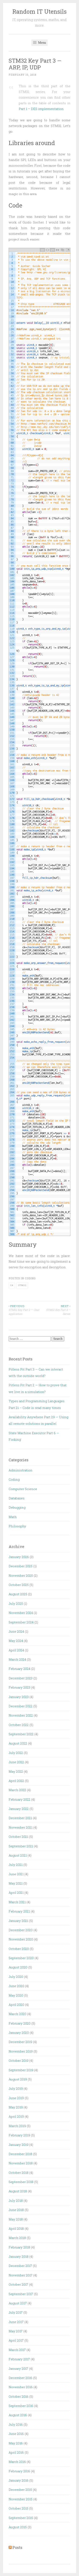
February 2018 (19, 2247)
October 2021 (18, 1837)
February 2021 (19, 1911)
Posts (17, 2547)
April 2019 (16, 2116)
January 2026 (19, 1557)
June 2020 (16, 1986)
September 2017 (21, 2294)
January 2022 (19, 1809)
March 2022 (17, 1790)
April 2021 (16, 1892)
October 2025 (19, 1585)
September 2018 (21, 2182)
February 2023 (19, 1687)
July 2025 (16, 1603)
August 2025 (18, 1594)
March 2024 (17, 1659)
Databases (16, 1498)
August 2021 (18, 1855)
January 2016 (18, 2480)
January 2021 (18, 1921)
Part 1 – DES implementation (41, 109)
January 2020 (19, 2032)
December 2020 (21, 1930)
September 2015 (21, 2518)
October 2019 (18, 2060)
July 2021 (16, 1864)
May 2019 (16, 2107)
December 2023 (20, 1678)
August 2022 (18, 1743)
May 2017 (16, 2331)
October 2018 (18, 2172)
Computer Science (23, 1489)
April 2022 (16, 1781)
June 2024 (16, 1631)
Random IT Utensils (39, 11)
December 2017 (20, 2266)
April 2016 (16, 2452)
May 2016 (16, 2443)
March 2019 (17, 2126)
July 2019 (16, 2088)
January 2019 (18, 2144)
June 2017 (16, 2322)
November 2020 (21, 1939)
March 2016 (17, 2462)
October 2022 (19, 1725)
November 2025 (21, 1575)
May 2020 (16, 1995)
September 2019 (21, 2070)
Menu (39, 42)
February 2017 (19, 2359)
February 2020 (20, 2023)
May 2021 (16, 1883)
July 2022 (16, 1753)
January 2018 (18, 2256)
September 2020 (21, 1958)
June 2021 (16, 1874)
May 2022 (16, 1771)
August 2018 (18, 2191)
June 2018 (16, 2210)
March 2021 (17, 1902)
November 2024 (21, 1613)
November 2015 (20, 2499)
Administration (20, 1470)
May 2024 (16, 1641)
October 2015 (18, 2508)
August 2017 (18, 2303)
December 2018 (20, 2154)
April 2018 (16, 2228)
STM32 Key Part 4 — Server (55, 1309)
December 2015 (20, 2489)
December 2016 (20, 2378)
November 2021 (20, 1827)
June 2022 (16, 1762)
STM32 (22, 1285)
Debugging (17, 1507)
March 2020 (17, 2014)
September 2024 (21, 1622)
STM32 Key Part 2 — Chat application (24, 1309)
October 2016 (18, 2396)
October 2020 (19, 1949)
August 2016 (18, 2415)
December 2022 (20, 1706)
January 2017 (18, 2368)
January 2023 (19, 1697)
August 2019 (18, 2079)
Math (13, 1517)
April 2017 (16, 2340)
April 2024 (16, 1650)
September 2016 (21, 2406)
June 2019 (16, 2098)
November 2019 (21, 2051)
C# (11, 1285)
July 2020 (16, 1977)
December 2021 (20, 1818)
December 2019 (20, 2042)
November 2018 (21, 2163)
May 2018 (16, 2219)
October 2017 (18, 2284)
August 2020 (18, 1967)
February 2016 (19, 2471)
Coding (30, 1278)
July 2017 (16, 2312)
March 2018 (17, 2238)
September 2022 (21, 1734)
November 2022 (21, 1715)
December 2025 (20, 1566)
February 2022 (19, 1799)
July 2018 (16, 2200)
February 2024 (19, 1669)
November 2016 (21, 2387)
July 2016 (16, 2424)
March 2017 (17, 2350)
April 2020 (16, 2004)
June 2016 (16, 2434)
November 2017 (20, 2275)
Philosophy (17, 1526)
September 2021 (21, 1846)
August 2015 (18, 2527)
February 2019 (19, 2135)
